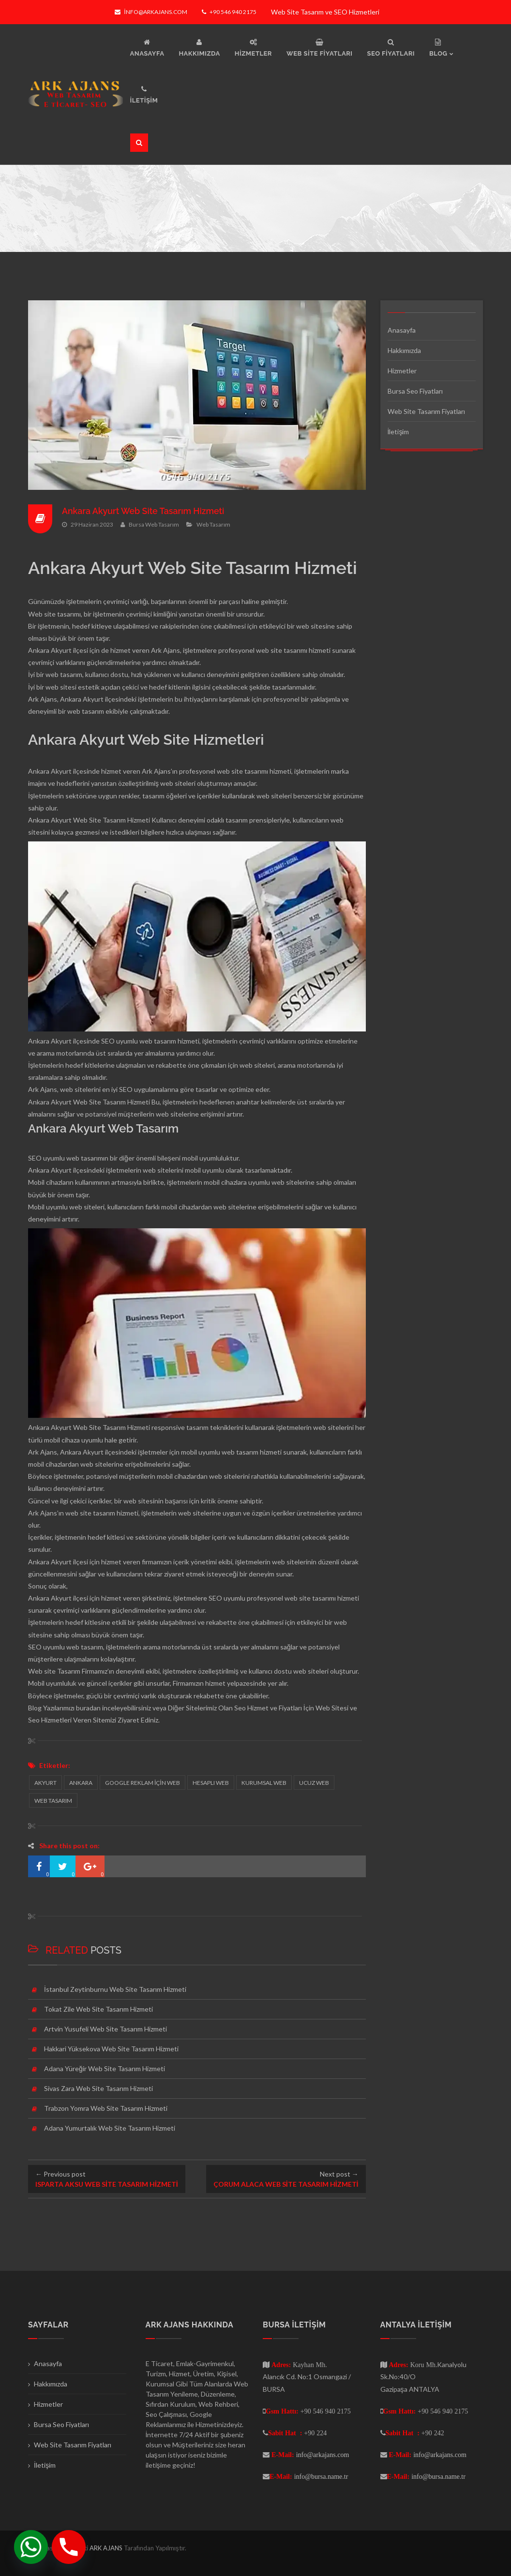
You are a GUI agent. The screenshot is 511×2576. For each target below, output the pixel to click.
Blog (35, 1708)
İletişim (398, 431)
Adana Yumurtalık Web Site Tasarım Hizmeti (109, 2128)
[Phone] (69, 2547)
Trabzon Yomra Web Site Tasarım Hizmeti (105, 2108)
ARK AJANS (107, 2548)
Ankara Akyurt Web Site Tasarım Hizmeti (144, 511)
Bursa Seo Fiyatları (415, 391)
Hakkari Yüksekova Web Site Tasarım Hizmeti (111, 2049)
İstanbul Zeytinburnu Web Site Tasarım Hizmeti (115, 1989)
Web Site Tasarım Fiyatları (426, 411)
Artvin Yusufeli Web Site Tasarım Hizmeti (105, 2029)
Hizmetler (402, 371)
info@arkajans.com (151, 11)
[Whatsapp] (31, 2547)
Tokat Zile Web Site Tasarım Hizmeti (98, 2009)
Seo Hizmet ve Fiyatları (268, 1708)
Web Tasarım (213, 524)
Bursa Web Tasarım (154, 524)
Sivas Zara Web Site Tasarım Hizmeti (98, 2088)
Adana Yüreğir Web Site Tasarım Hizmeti (104, 2068)
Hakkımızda (404, 350)
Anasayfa (402, 330)
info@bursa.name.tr (321, 2476)
